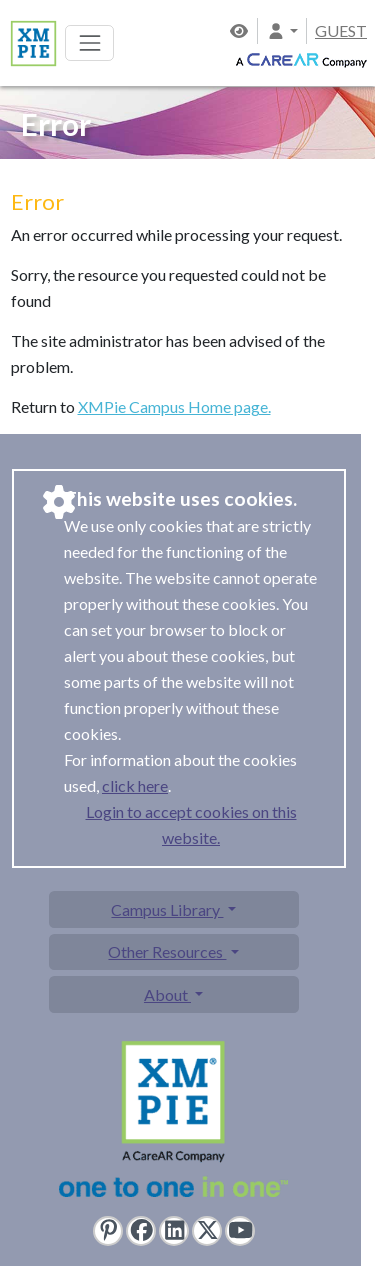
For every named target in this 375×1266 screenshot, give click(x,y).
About (167, 994)
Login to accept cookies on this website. (191, 824)
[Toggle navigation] (89, 42)
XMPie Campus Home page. (174, 406)
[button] (282, 30)
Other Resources (167, 951)
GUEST (341, 30)
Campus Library (167, 909)
